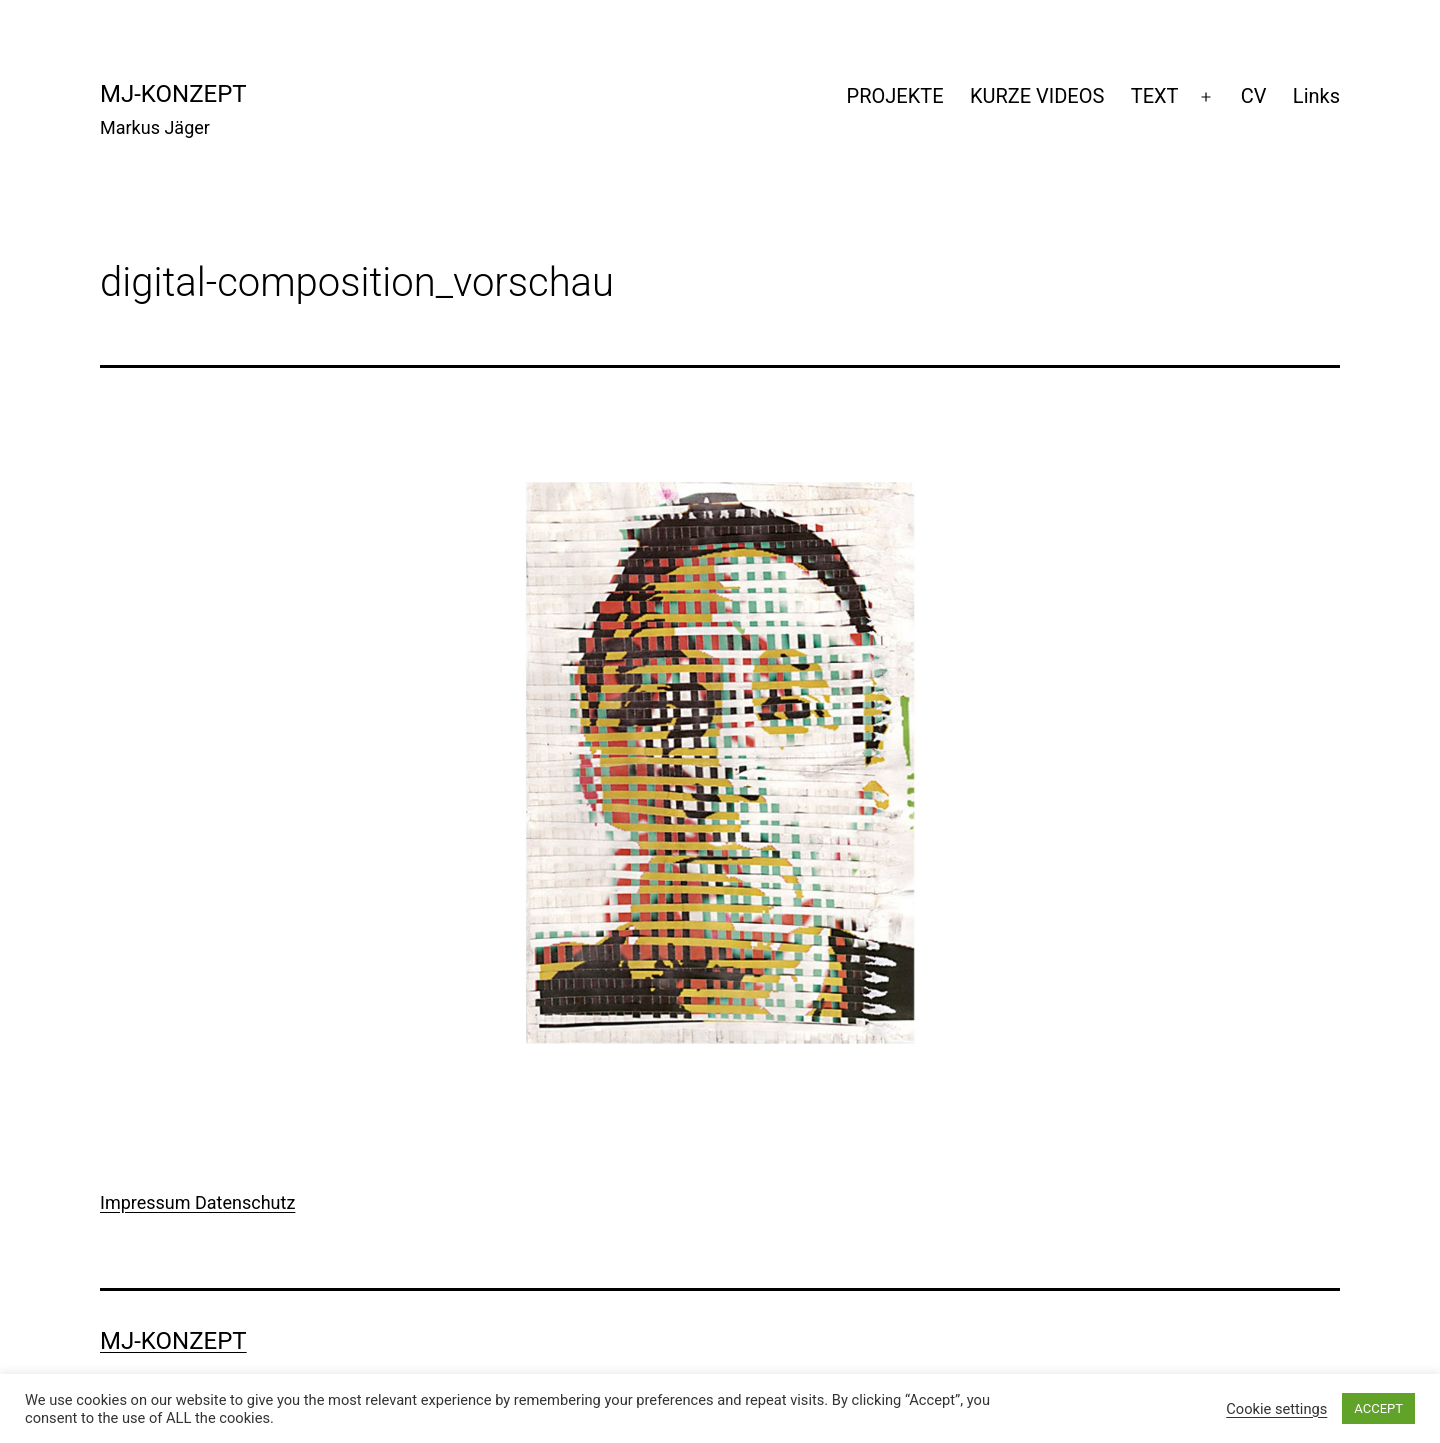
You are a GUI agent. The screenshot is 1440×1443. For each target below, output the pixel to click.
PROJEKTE (895, 96)
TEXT (1155, 96)
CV (1254, 96)
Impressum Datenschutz (197, 1202)
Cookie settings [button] (1276, 1409)
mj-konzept (173, 94)
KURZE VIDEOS (1037, 96)
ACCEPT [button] (1378, 1408)
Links (1316, 96)
